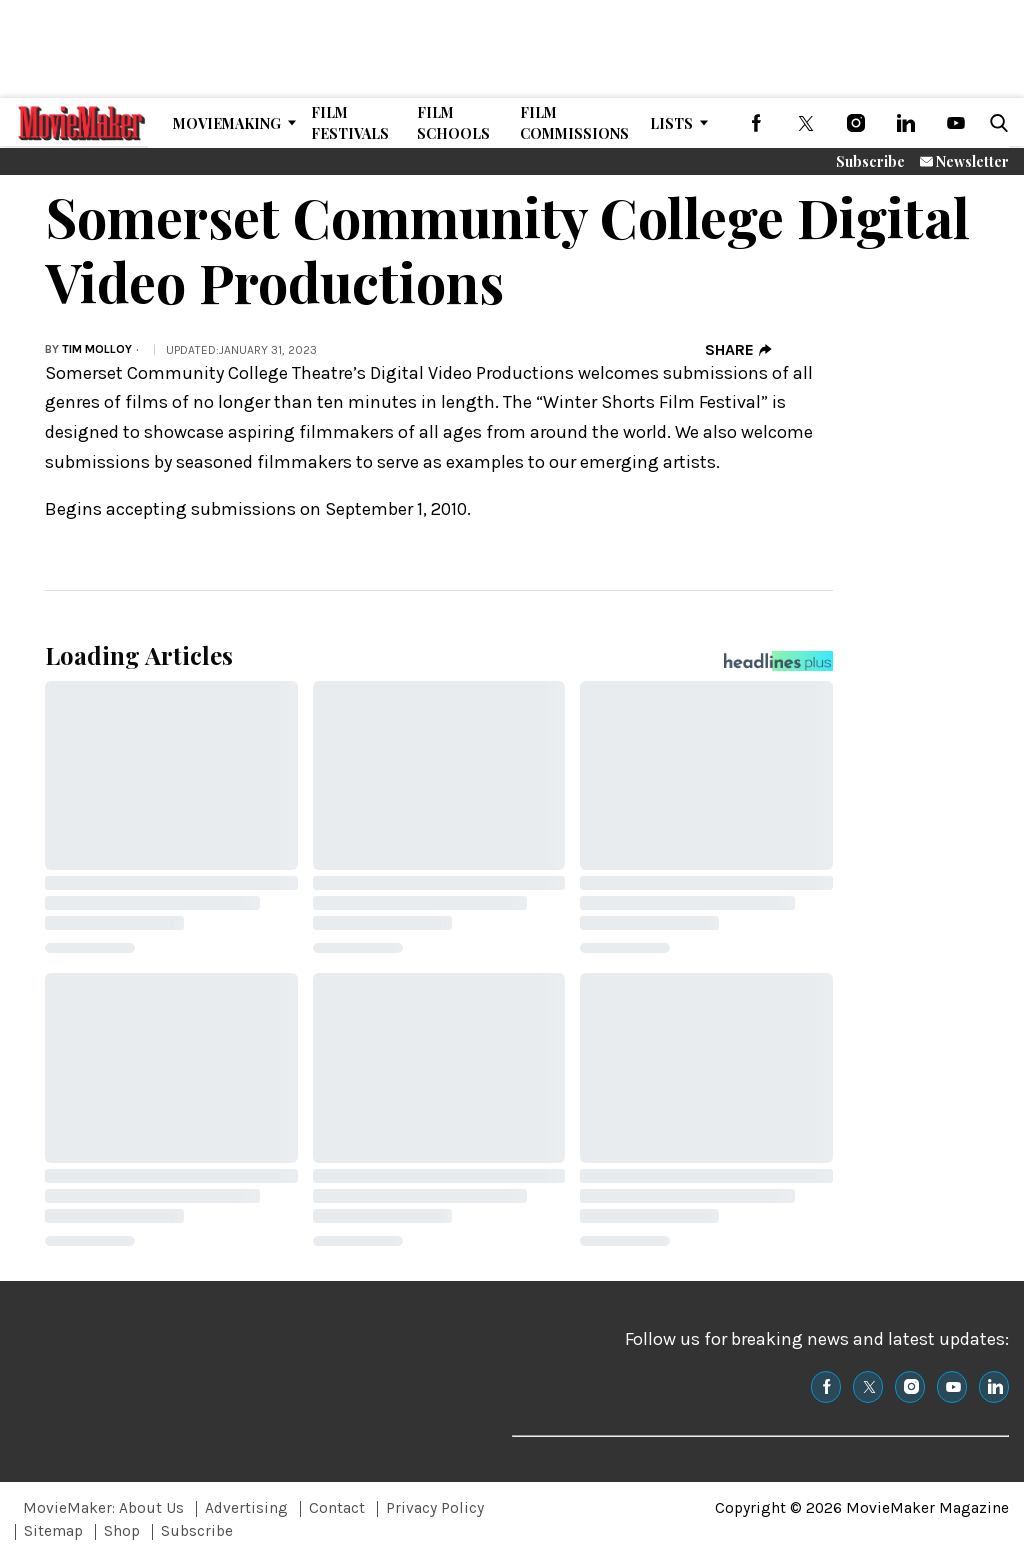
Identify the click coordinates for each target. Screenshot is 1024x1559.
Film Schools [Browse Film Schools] (453, 123)
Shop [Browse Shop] (122, 1531)
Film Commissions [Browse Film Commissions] (574, 123)
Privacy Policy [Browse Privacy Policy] (435, 1508)
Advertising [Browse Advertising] (246, 1508)
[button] (995, 123)
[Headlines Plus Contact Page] (778, 666)
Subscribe (870, 161)
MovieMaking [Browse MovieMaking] (227, 123)
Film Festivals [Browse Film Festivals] (350, 123)
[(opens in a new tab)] (756, 123)
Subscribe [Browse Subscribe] (197, 1531)
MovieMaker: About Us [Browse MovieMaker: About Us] (103, 1508)
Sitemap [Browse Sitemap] (53, 1531)
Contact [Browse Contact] (337, 1508)
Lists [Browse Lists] (671, 123)
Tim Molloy (97, 349)
